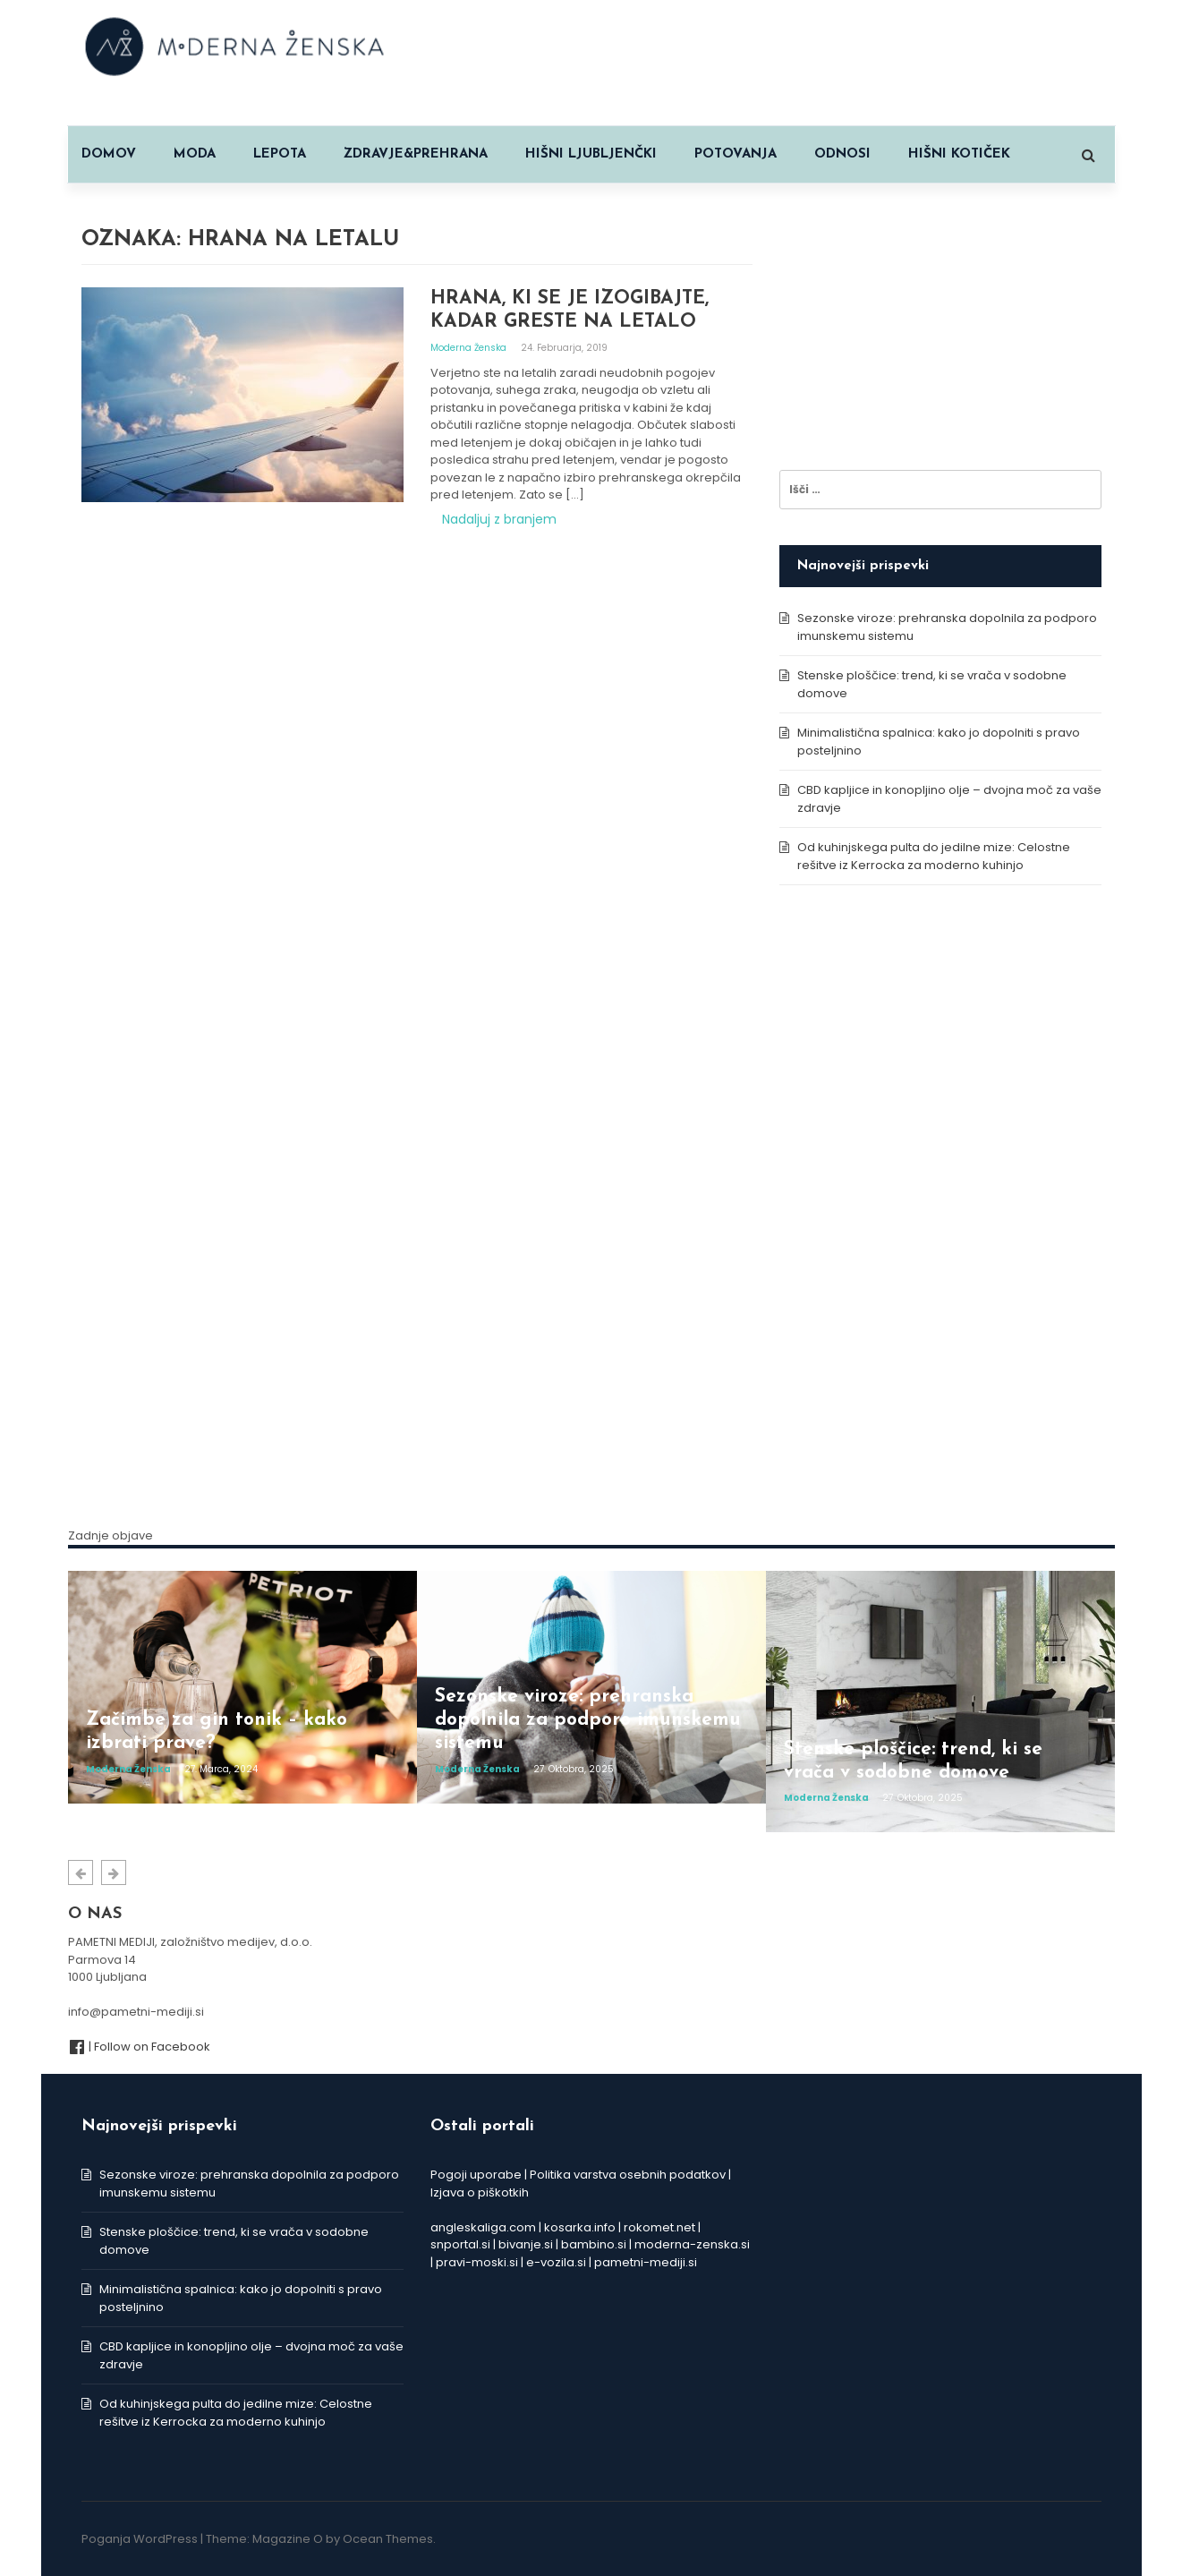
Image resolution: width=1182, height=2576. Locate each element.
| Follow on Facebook (139, 2046)
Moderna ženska (469, 347)
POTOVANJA (735, 154)
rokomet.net (659, 2227)
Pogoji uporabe (476, 2174)
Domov (108, 154)
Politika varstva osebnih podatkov (628, 2174)
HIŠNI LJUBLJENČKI (591, 154)
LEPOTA (279, 154)
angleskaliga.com (483, 2227)
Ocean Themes (388, 2538)
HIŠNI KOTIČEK (959, 154)
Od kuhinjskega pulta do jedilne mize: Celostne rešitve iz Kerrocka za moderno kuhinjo (933, 856)
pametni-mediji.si (645, 2262)
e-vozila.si (556, 2262)
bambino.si (593, 2244)
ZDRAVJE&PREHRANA (416, 154)
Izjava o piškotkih (479, 2192)
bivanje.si (525, 2244)
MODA (195, 154)
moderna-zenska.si (692, 2244)
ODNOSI (842, 154)
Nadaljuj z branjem (499, 519)
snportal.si (460, 2244)
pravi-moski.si (477, 2262)
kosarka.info (580, 2227)
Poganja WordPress (139, 2538)
